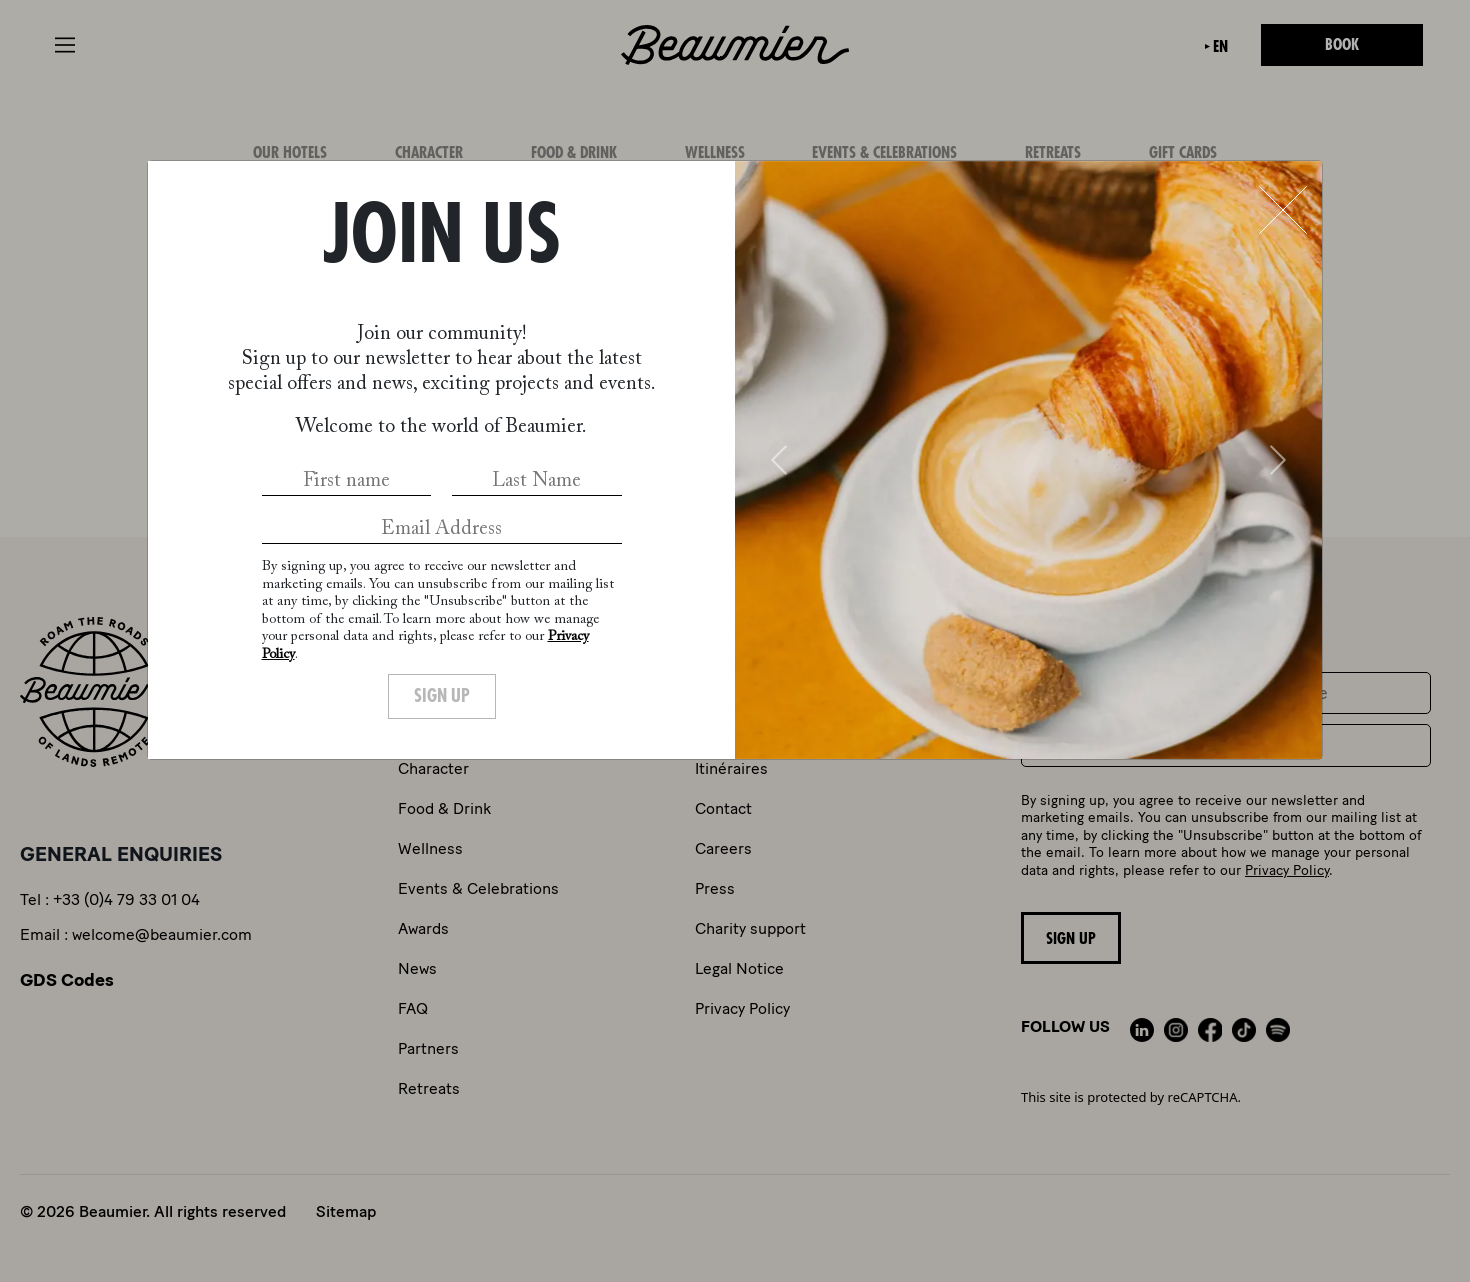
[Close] (1283, 210)
